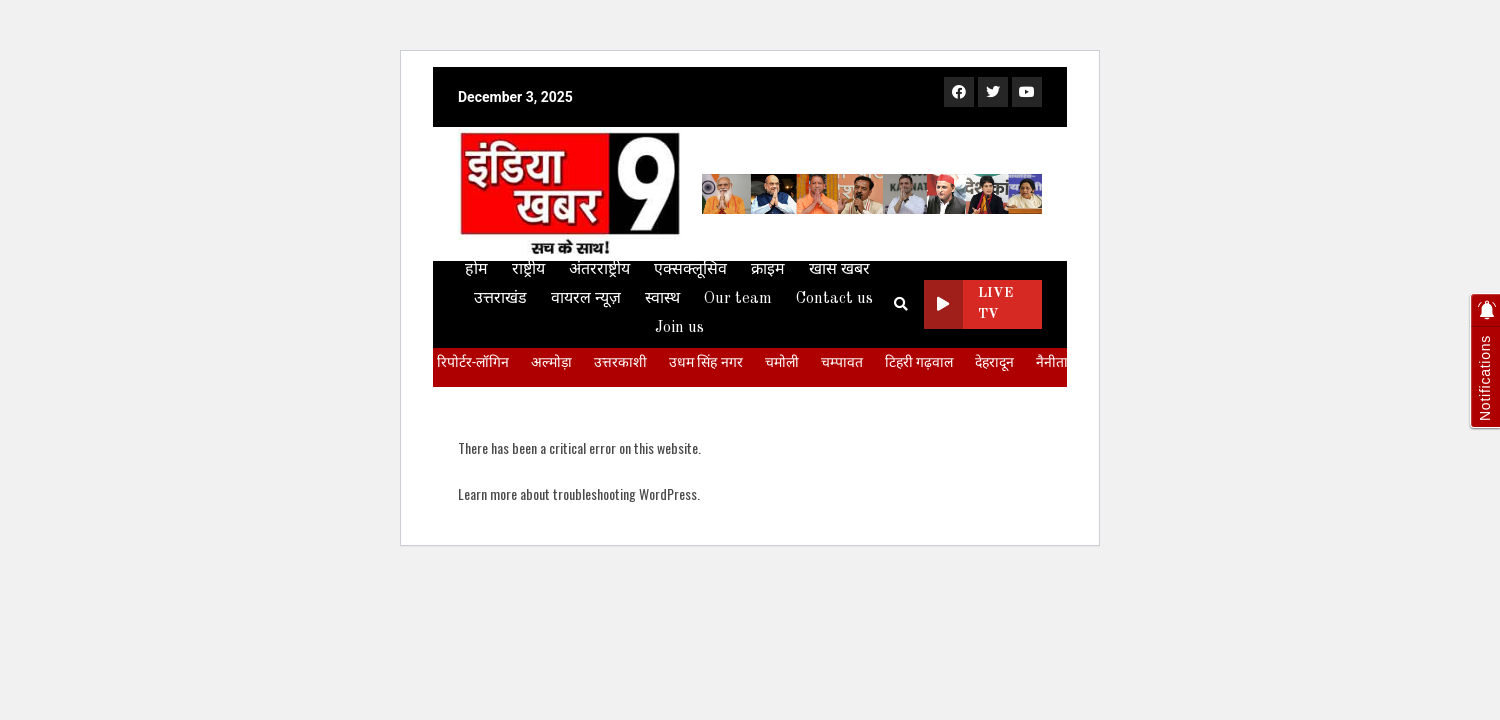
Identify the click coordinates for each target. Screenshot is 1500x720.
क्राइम (768, 270)
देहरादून (994, 362)
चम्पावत (842, 362)
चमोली (782, 362)
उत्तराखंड (500, 299)
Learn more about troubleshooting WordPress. (579, 493)
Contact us (834, 299)
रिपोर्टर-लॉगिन (473, 362)
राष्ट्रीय (528, 270)
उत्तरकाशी (620, 362)
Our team (738, 299)
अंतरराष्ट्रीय (599, 270)
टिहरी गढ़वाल (919, 362)
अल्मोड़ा (551, 362)
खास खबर (839, 270)
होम (476, 270)
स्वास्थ (662, 299)
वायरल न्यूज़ (586, 299)
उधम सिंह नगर (706, 362)
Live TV (969, 304)
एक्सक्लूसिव (690, 270)
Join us (679, 328)
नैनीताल (1056, 362)
